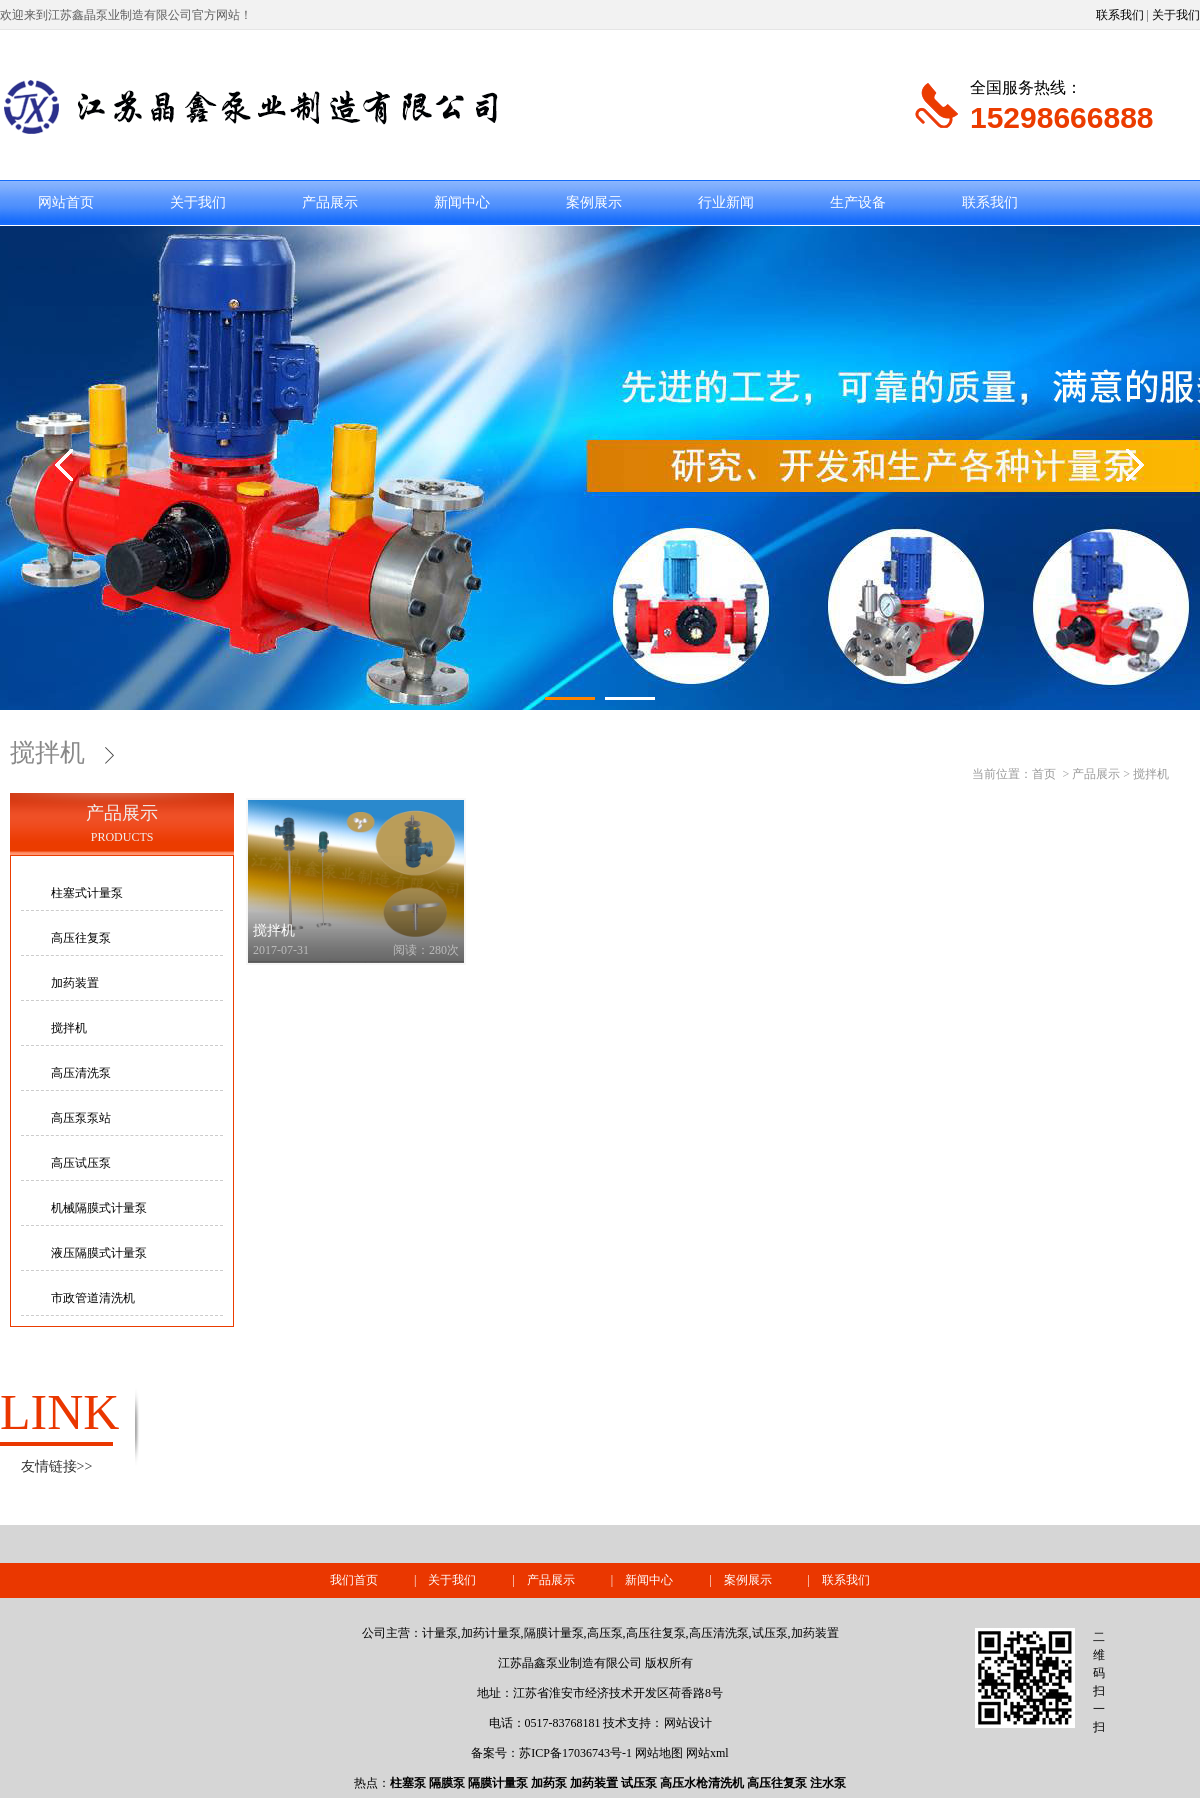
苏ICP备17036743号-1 (575, 1753)
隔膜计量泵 (498, 1783)
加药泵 (549, 1783)
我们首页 (354, 1580)
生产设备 (858, 202)
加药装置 (75, 983)
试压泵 (639, 1783)
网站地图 (659, 1753)
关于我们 (1176, 15)
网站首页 (66, 202)
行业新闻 (726, 202)
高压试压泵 (81, 1163)
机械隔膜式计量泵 (99, 1208)
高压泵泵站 (81, 1118)
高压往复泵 (81, 938)
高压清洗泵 (81, 1073)
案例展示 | (773, 1580)
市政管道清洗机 (93, 1298)
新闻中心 (462, 202)
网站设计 (688, 1723)
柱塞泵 (408, 1783)
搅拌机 (60, 752)
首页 (1044, 774)
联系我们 (1120, 15)
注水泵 (828, 1783)
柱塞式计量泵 (87, 893)
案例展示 (594, 202)
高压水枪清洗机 (702, 1783)
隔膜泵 (447, 1783)
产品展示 (330, 202)
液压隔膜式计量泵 (99, 1253)
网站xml (707, 1753)
